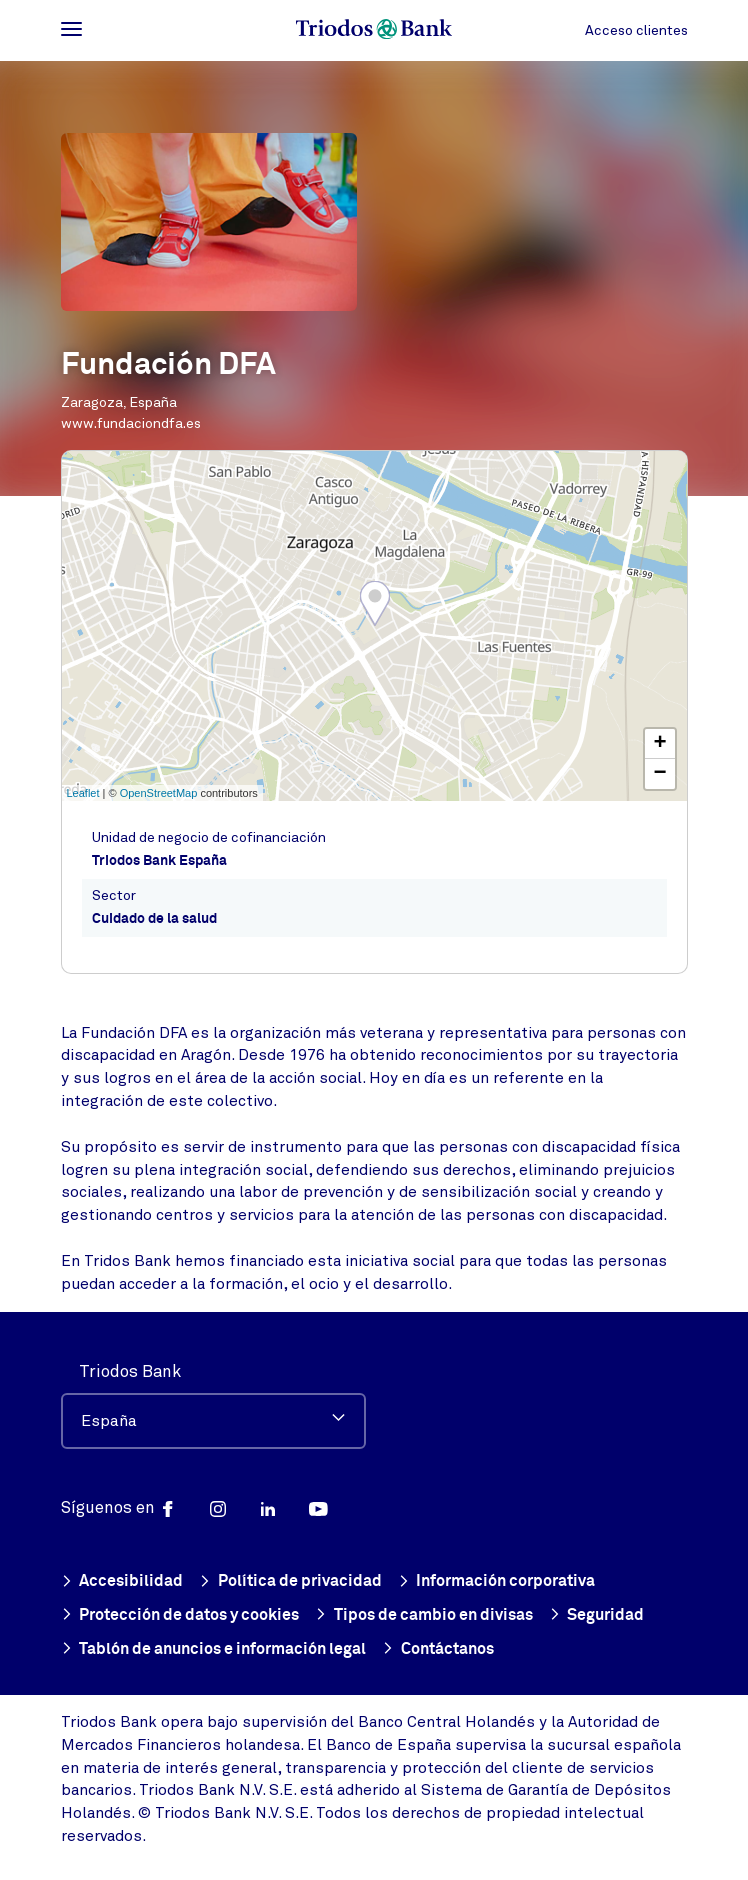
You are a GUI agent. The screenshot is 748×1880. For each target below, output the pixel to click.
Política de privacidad (290, 1582)
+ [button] (659, 744)
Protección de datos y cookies (180, 1616)
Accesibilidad (122, 1582)
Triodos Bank (130, 1371)
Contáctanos (438, 1650)
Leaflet (83, 793)
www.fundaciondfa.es (131, 423)
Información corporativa (497, 1582)
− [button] (659, 774)
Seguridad (597, 1616)
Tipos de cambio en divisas (424, 1616)
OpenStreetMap (159, 793)
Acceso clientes (636, 30)
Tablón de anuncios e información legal (214, 1650)
